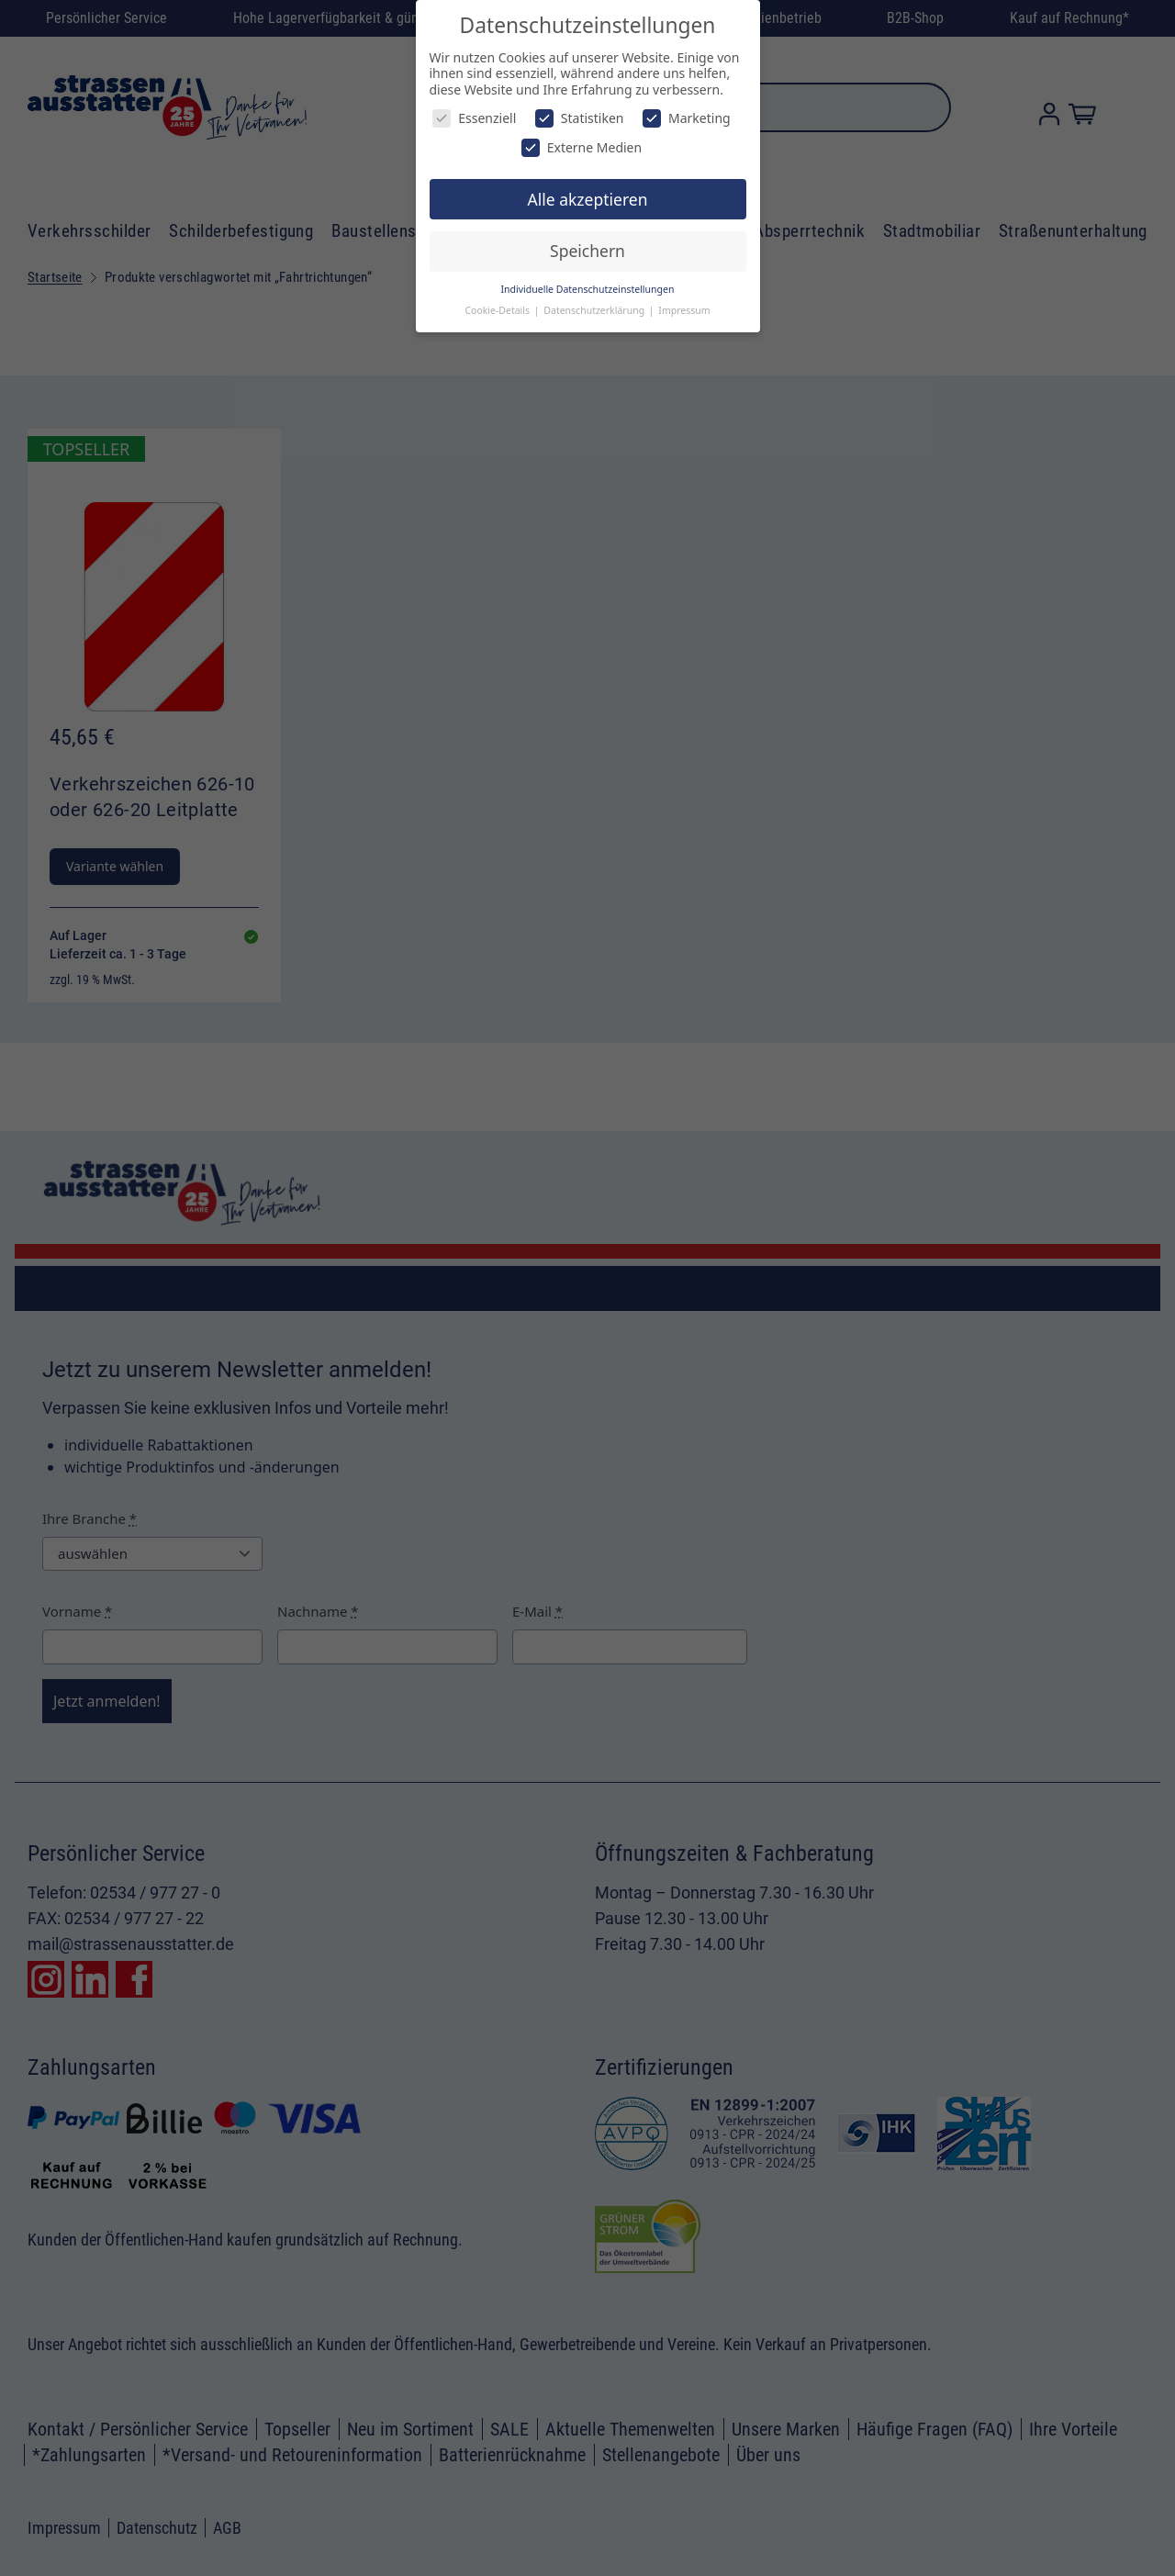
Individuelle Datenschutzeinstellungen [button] (588, 289)
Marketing (687, 118)
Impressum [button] (684, 310)
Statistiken (579, 118)
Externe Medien (581, 147)
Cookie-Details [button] (498, 310)
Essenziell (474, 118)
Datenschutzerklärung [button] (595, 310)
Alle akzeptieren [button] (588, 199)
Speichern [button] (587, 251)
